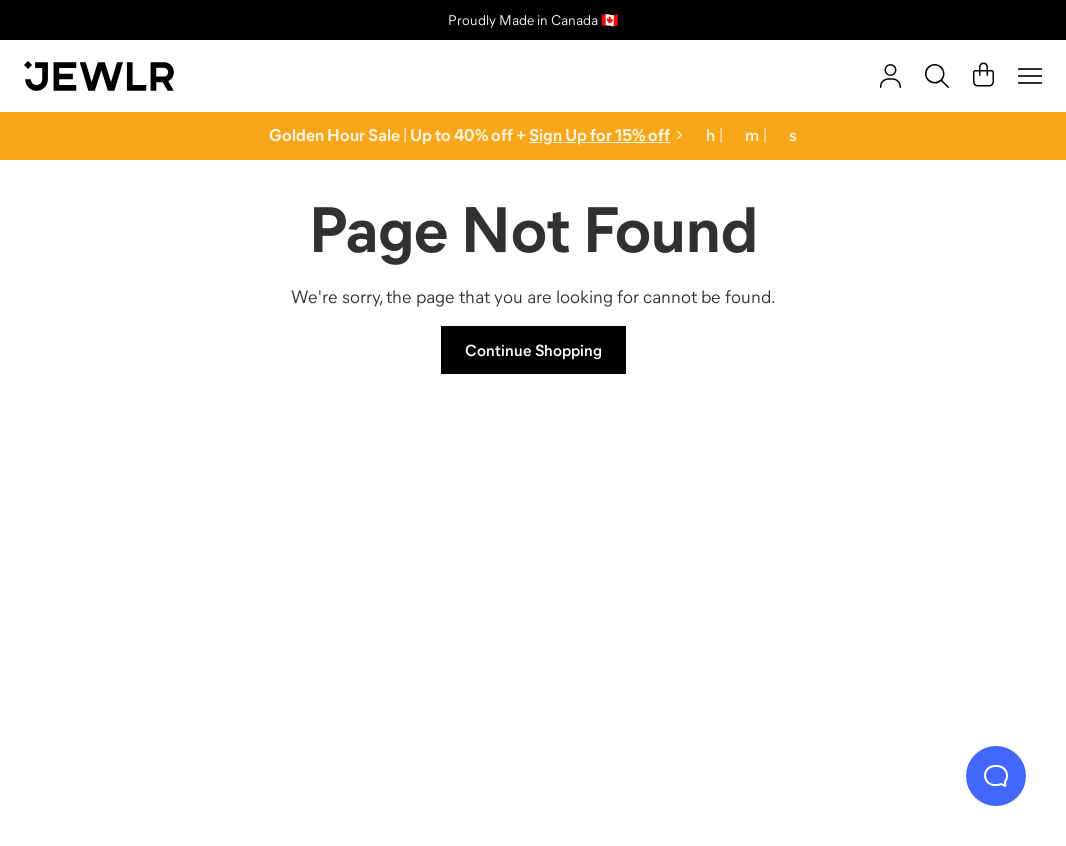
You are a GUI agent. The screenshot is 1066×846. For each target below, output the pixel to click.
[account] (890, 76)
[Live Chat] (996, 776)
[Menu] (1030, 76)
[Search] (937, 76)
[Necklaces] (406, 575)
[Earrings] (660, 575)
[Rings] (151, 575)
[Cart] (983, 76)
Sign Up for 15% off (599, 135)
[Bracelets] (915, 575)
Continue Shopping (533, 350)
